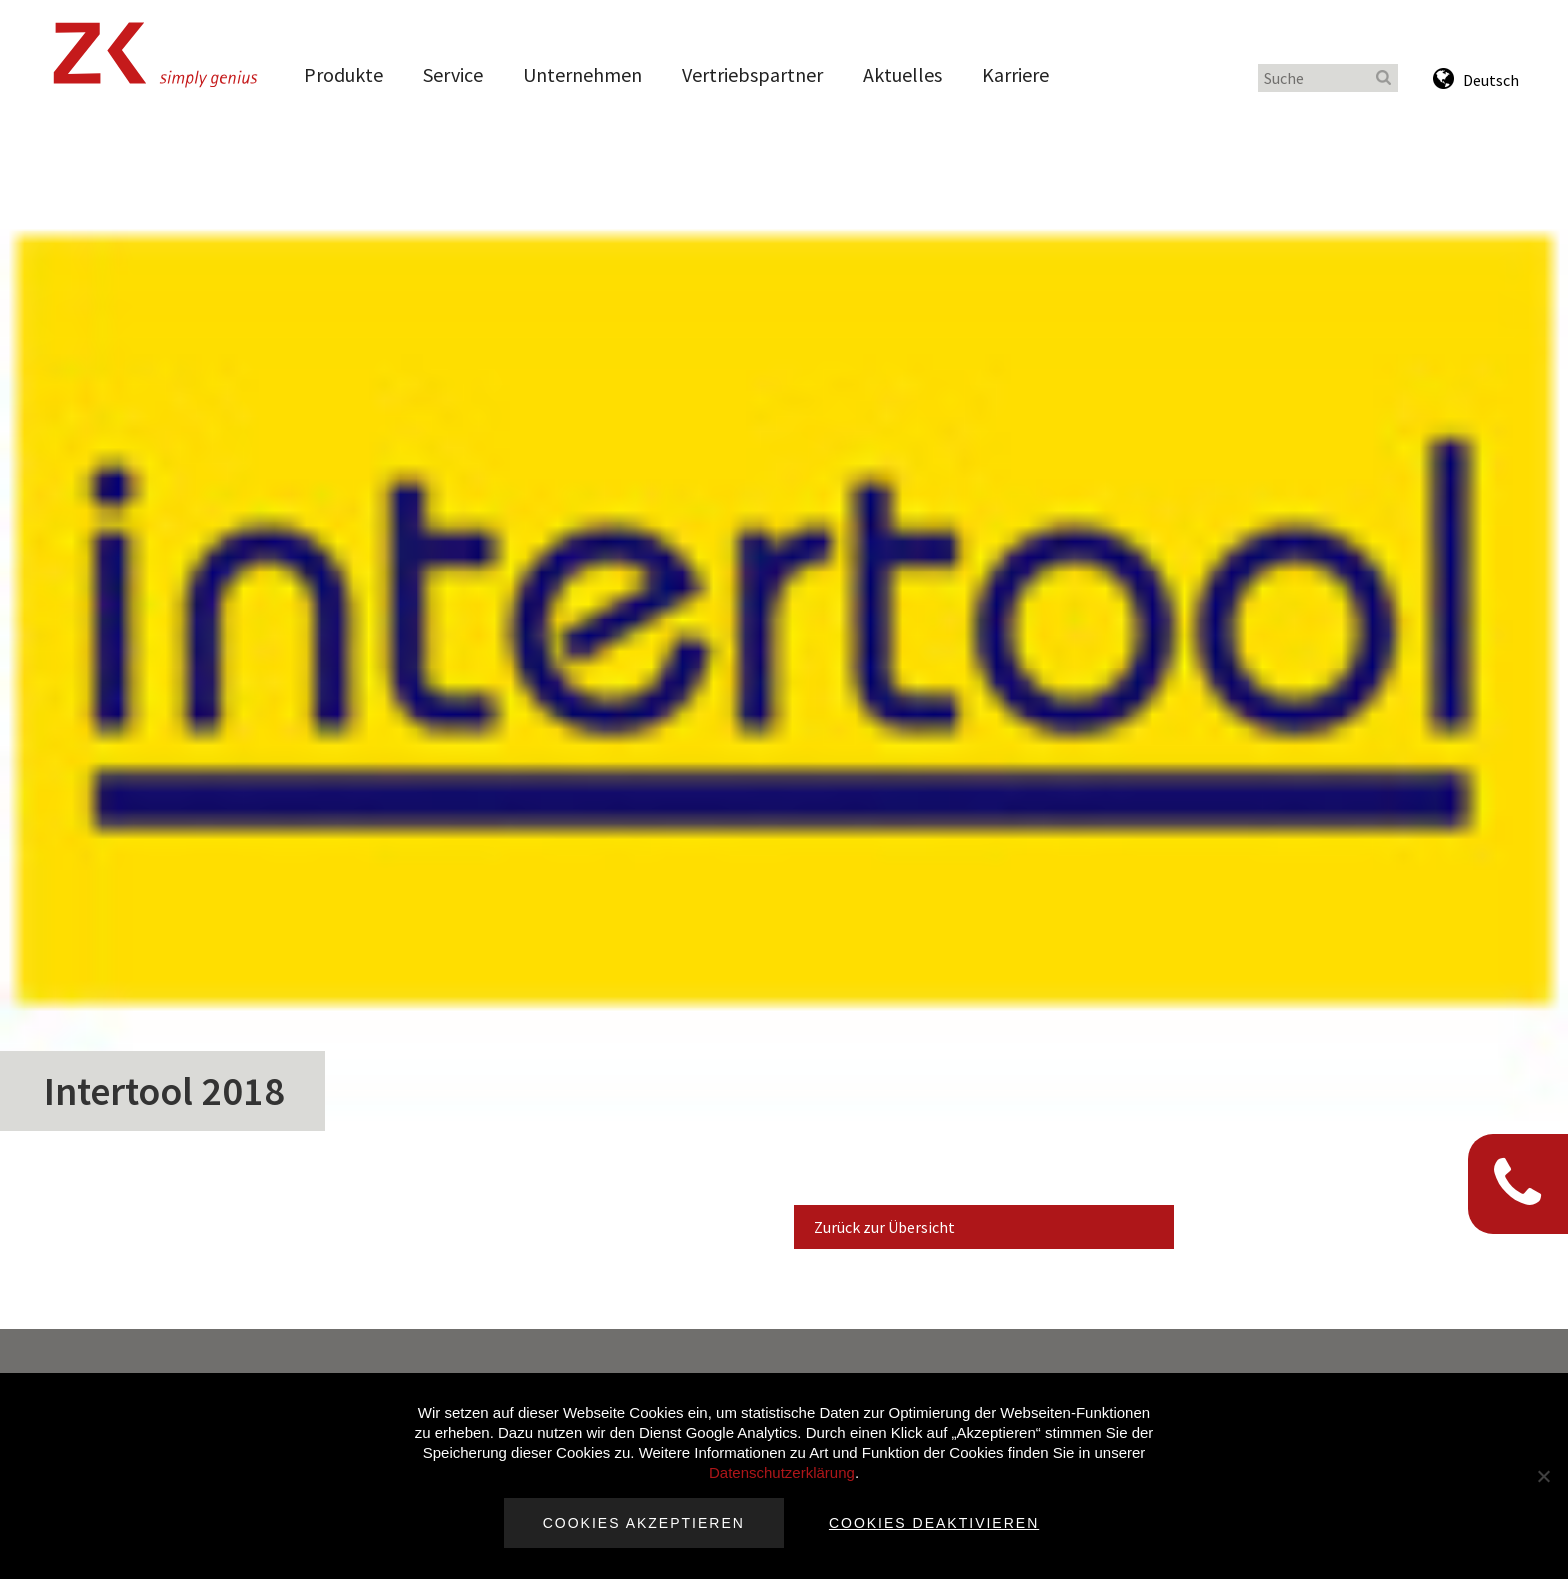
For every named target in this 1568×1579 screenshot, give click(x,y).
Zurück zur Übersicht (884, 1227)
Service (453, 74)
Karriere (1015, 74)
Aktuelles (902, 74)
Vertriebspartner (752, 74)
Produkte (343, 74)
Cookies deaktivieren (934, 1523)
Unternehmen (582, 74)
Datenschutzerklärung (782, 1472)
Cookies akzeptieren (644, 1523)
